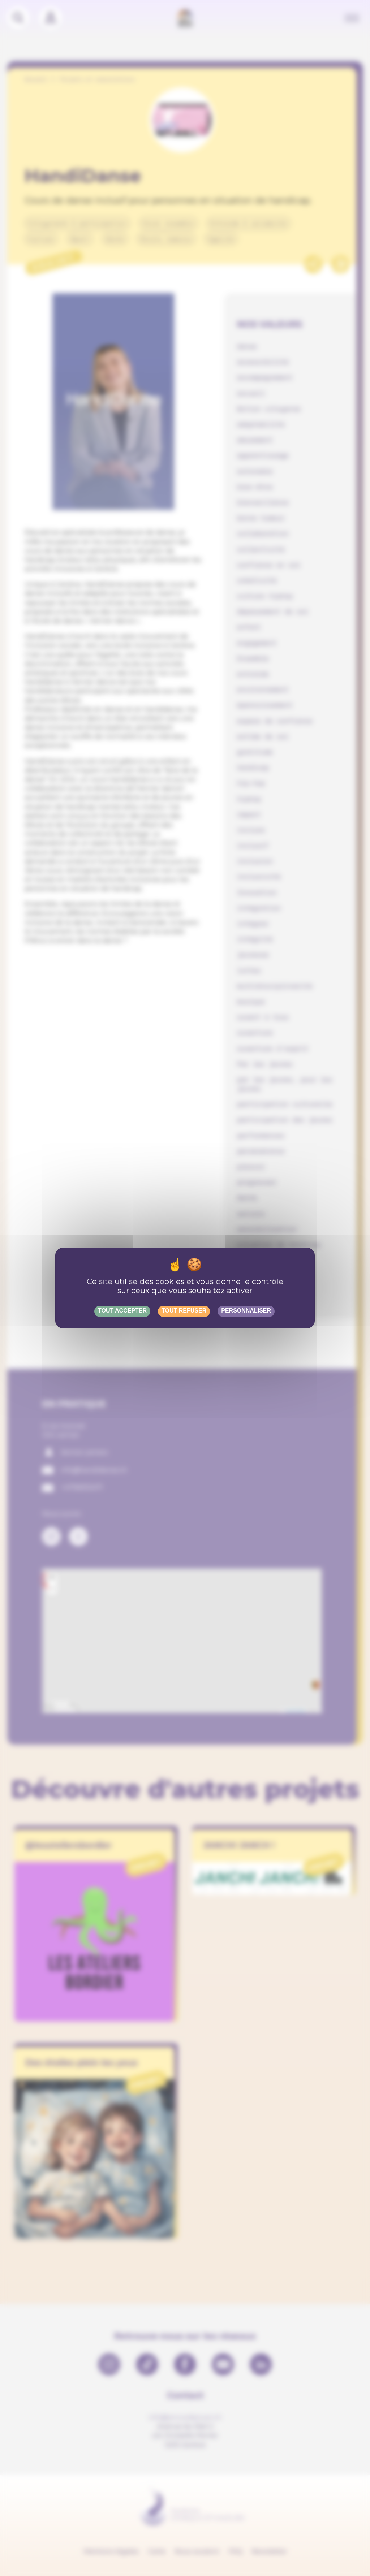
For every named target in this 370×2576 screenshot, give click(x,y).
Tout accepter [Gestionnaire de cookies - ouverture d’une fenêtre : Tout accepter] (122, 1311)
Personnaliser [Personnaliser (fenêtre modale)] (246, 1311)
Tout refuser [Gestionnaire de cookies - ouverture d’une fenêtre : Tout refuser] (184, 1311)
